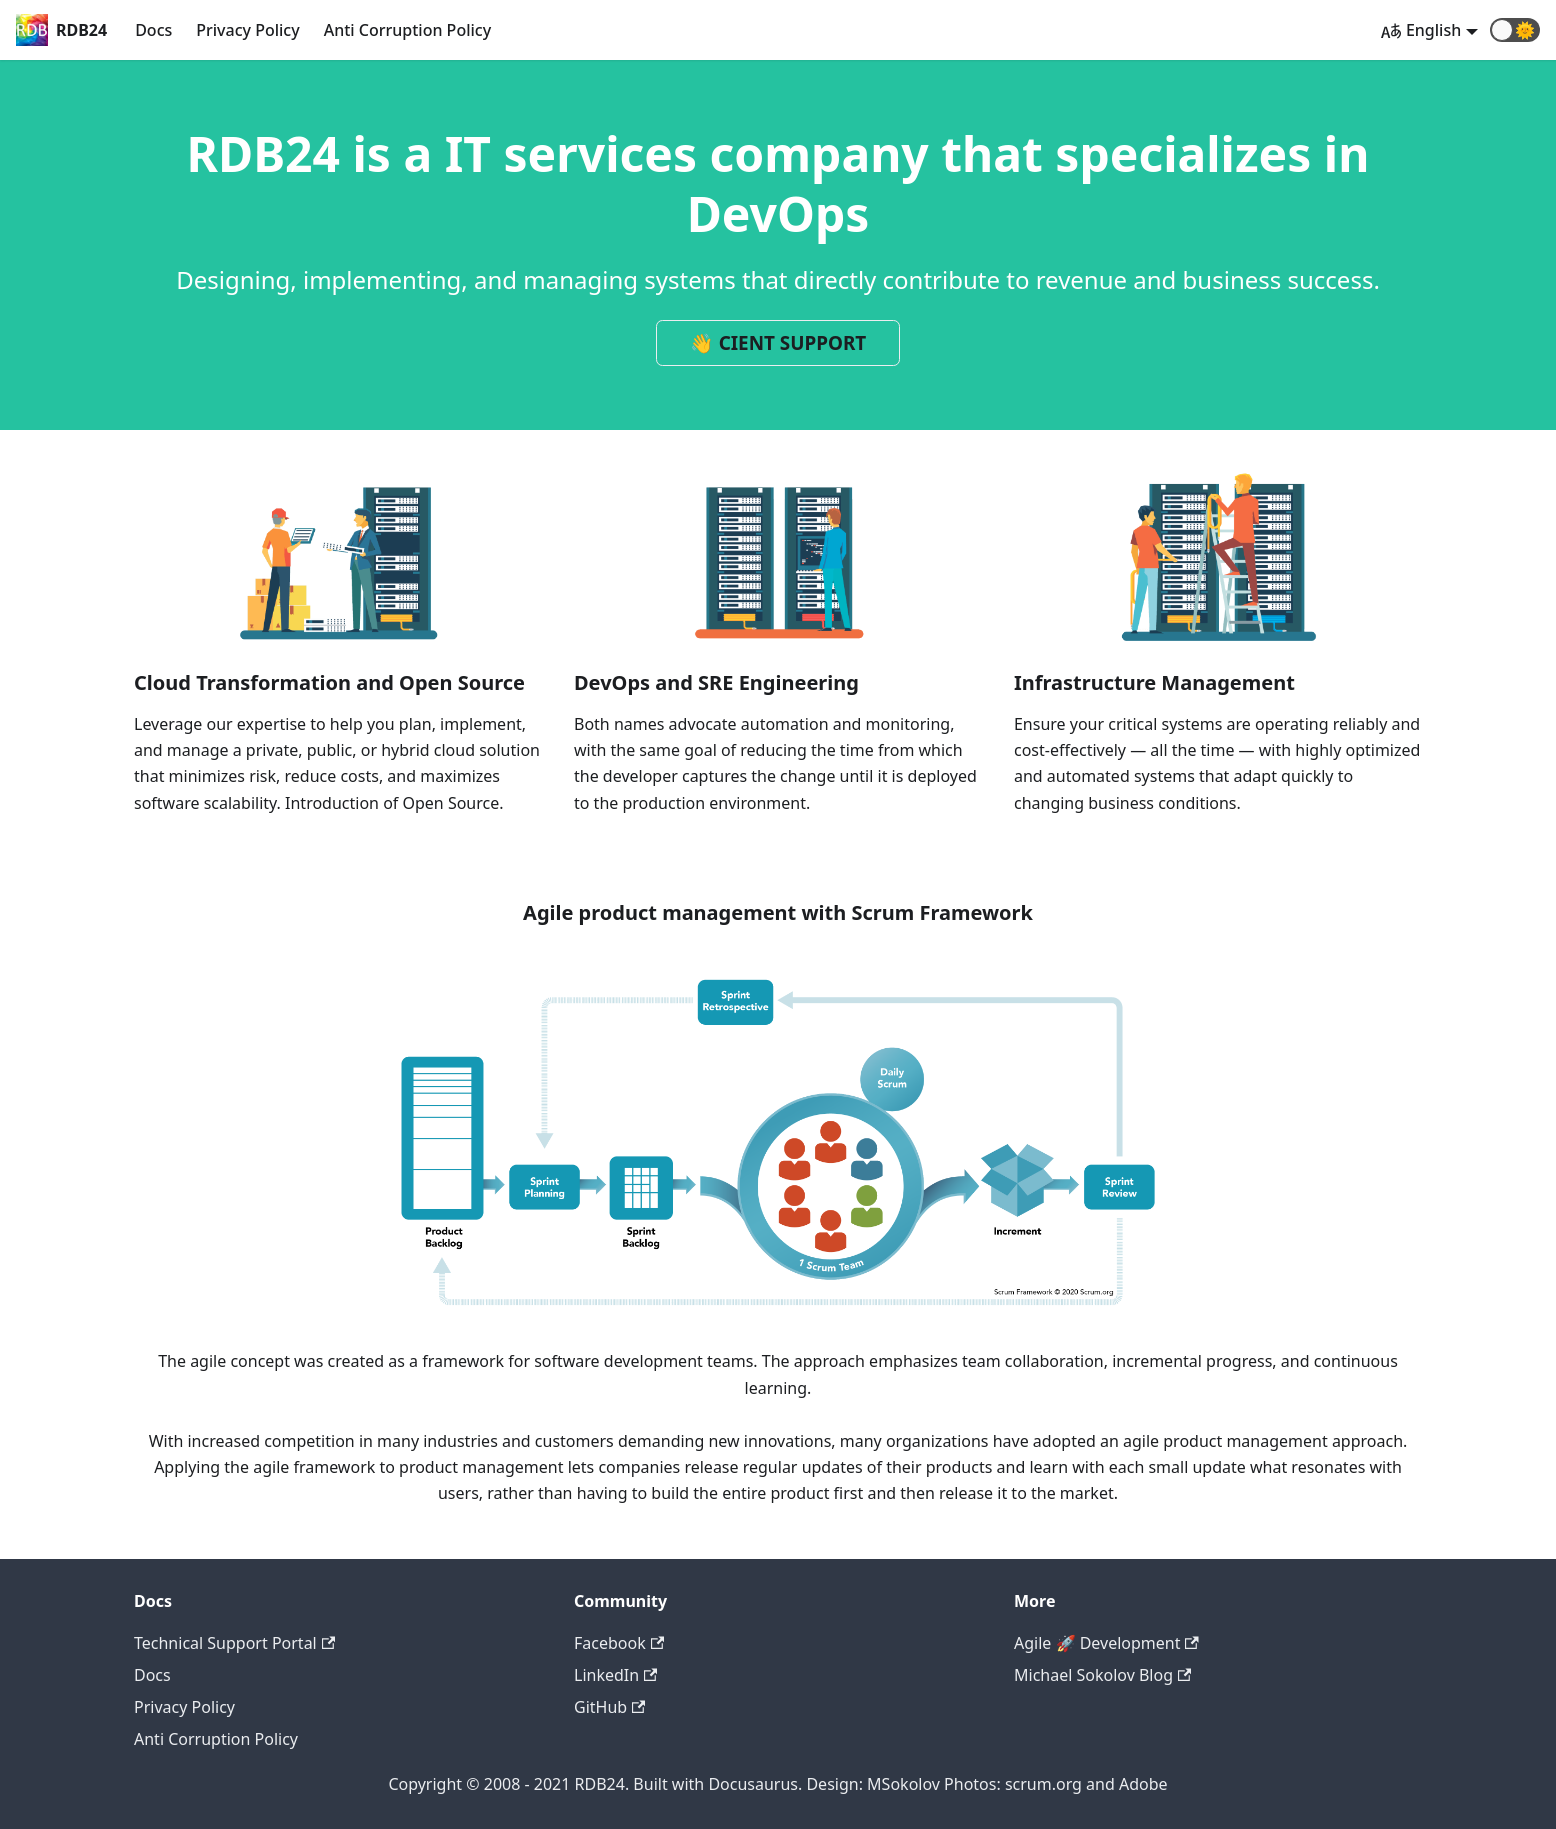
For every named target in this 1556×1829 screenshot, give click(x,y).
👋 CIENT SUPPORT (778, 343)
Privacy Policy (247, 30)
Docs (153, 30)
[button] (1515, 30)
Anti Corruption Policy (407, 30)
